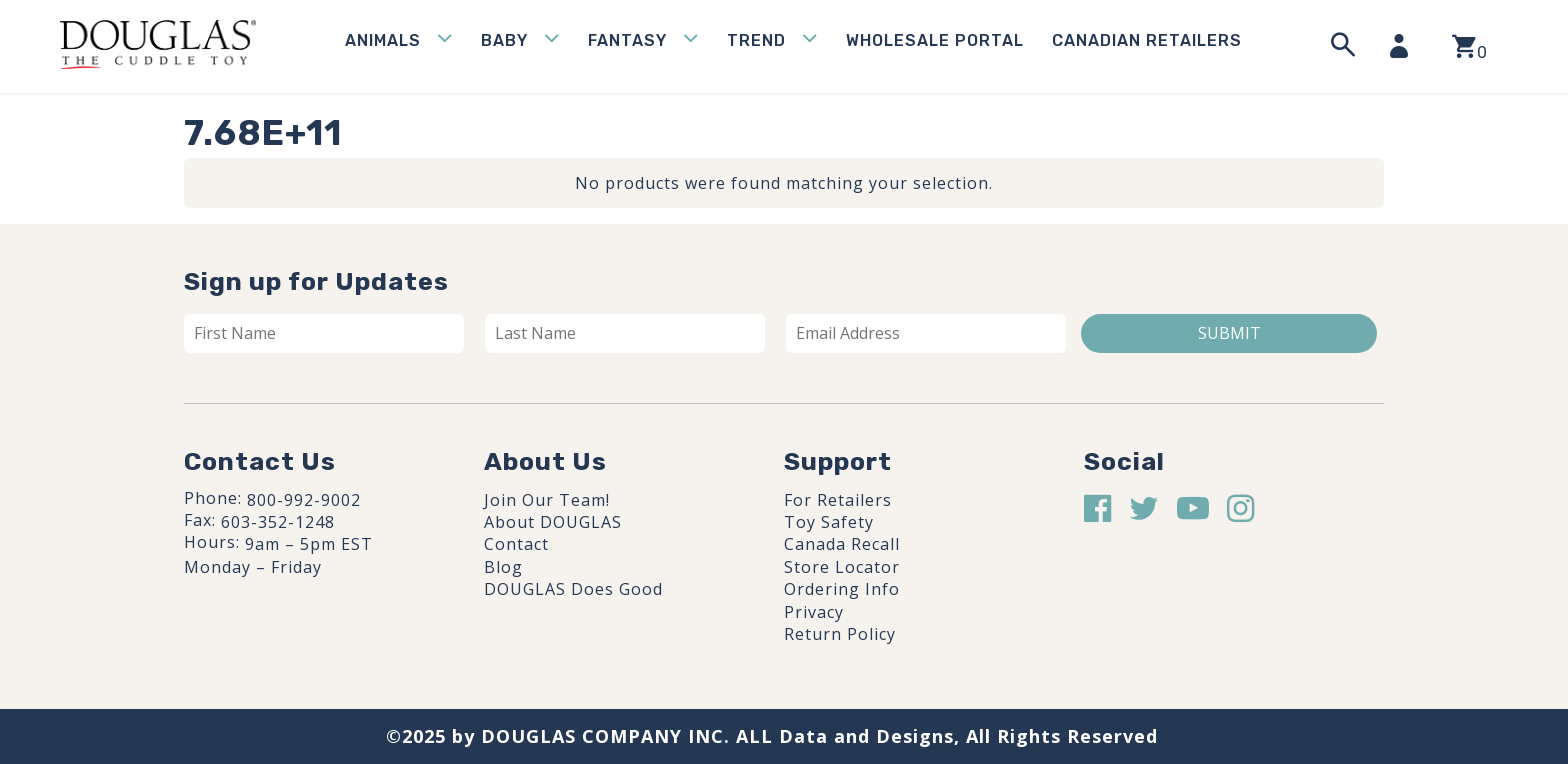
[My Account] (1405, 46)
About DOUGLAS (553, 522)
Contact (516, 544)
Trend (756, 40)
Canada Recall (842, 544)
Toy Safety (829, 522)
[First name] (324, 333)
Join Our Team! (547, 500)
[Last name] (625, 333)
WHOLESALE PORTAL (935, 40)
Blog (503, 567)
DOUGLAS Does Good (573, 589)
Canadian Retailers (1147, 40)
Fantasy (627, 40)
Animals (383, 40)
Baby (504, 40)
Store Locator (842, 567)
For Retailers (838, 500)
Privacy (814, 612)
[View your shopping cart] (1469, 46)
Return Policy (840, 634)
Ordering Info (842, 589)
